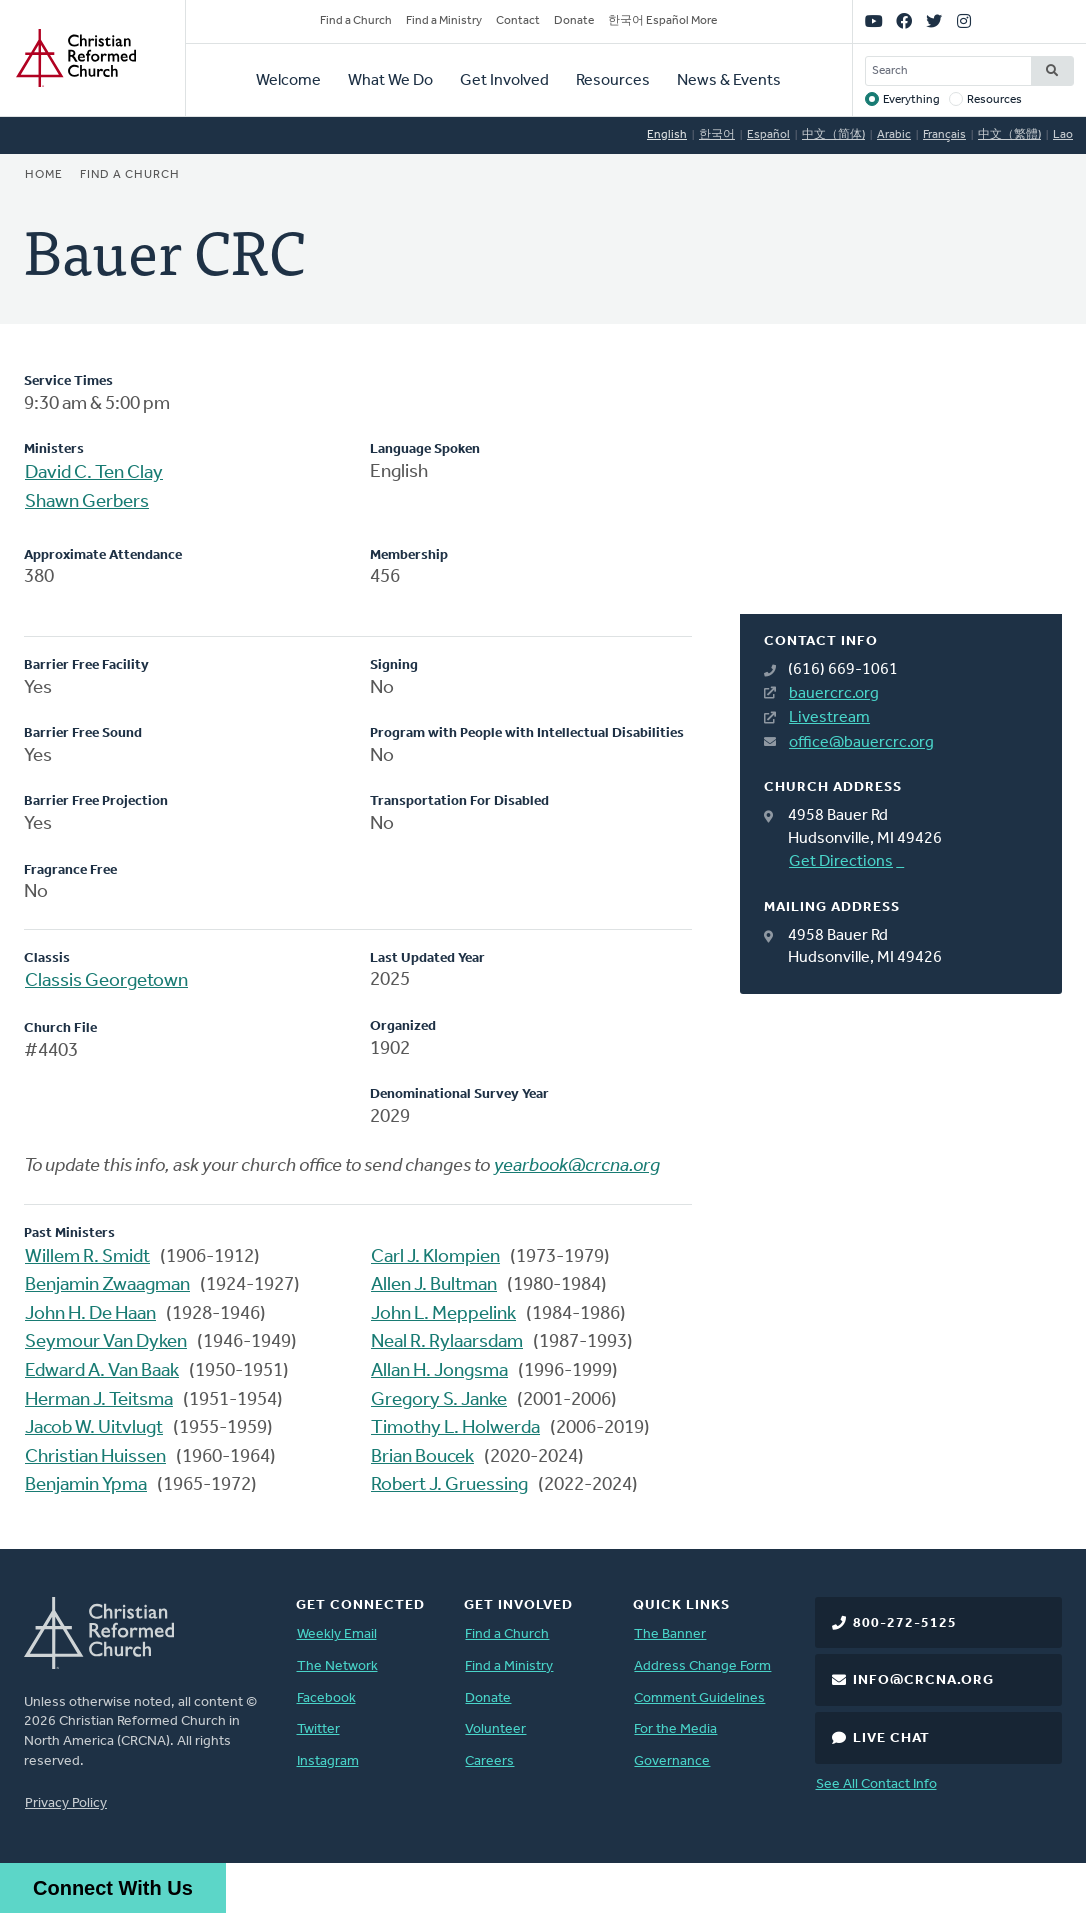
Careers (489, 1761)
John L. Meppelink (443, 1314)
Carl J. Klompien (435, 1257)
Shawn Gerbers (87, 502)
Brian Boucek (422, 1457)
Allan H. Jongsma (439, 1371)
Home (44, 175)
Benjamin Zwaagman (107, 1285)
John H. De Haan (90, 1314)
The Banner (670, 1634)
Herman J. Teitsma (99, 1400)
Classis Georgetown (106, 981)
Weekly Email (337, 1634)
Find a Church (356, 21)
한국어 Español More (662, 21)
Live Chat (891, 1738)
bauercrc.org (834, 694)
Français (944, 135)
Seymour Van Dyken (106, 1342)
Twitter (318, 1729)
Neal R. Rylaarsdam (447, 1342)
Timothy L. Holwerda (455, 1428)
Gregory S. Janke (439, 1400)
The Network (337, 1666)
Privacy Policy (66, 1803)
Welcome (288, 81)
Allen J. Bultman (434, 1285)
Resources (613, 81)
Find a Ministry (444, 21)
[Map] (901, 492)
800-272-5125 (905, 1623)
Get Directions (841, 862)
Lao (1063, 135)
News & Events (729, 81)
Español (768, 135)
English (667, 135)
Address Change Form (702, 1666)
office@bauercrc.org (861, 743)
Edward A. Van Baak (102, 1371)
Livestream (829, 718)
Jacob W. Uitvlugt (94, 1428)
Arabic (894, 135)
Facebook (326, 1698)
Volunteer (495, 1729)
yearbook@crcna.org (577, 1166)
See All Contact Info (876, 1784)
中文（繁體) (1009, 135)
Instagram (328, 1761)
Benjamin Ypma (86, 1485)
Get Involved (504, 81)
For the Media (675, 1729)
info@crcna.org (923, 1680)
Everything (911, 100)
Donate (574, 21)
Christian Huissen (95, 1457)
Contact (518, 21)
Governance (672, 1761)
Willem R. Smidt (87, 1257)
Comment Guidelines (699, 1698)
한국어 (717, 135)
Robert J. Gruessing (449, 1485)
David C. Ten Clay (94, 473)
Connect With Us (113, 1888)
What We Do (390, 81)
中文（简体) (833, 135)
